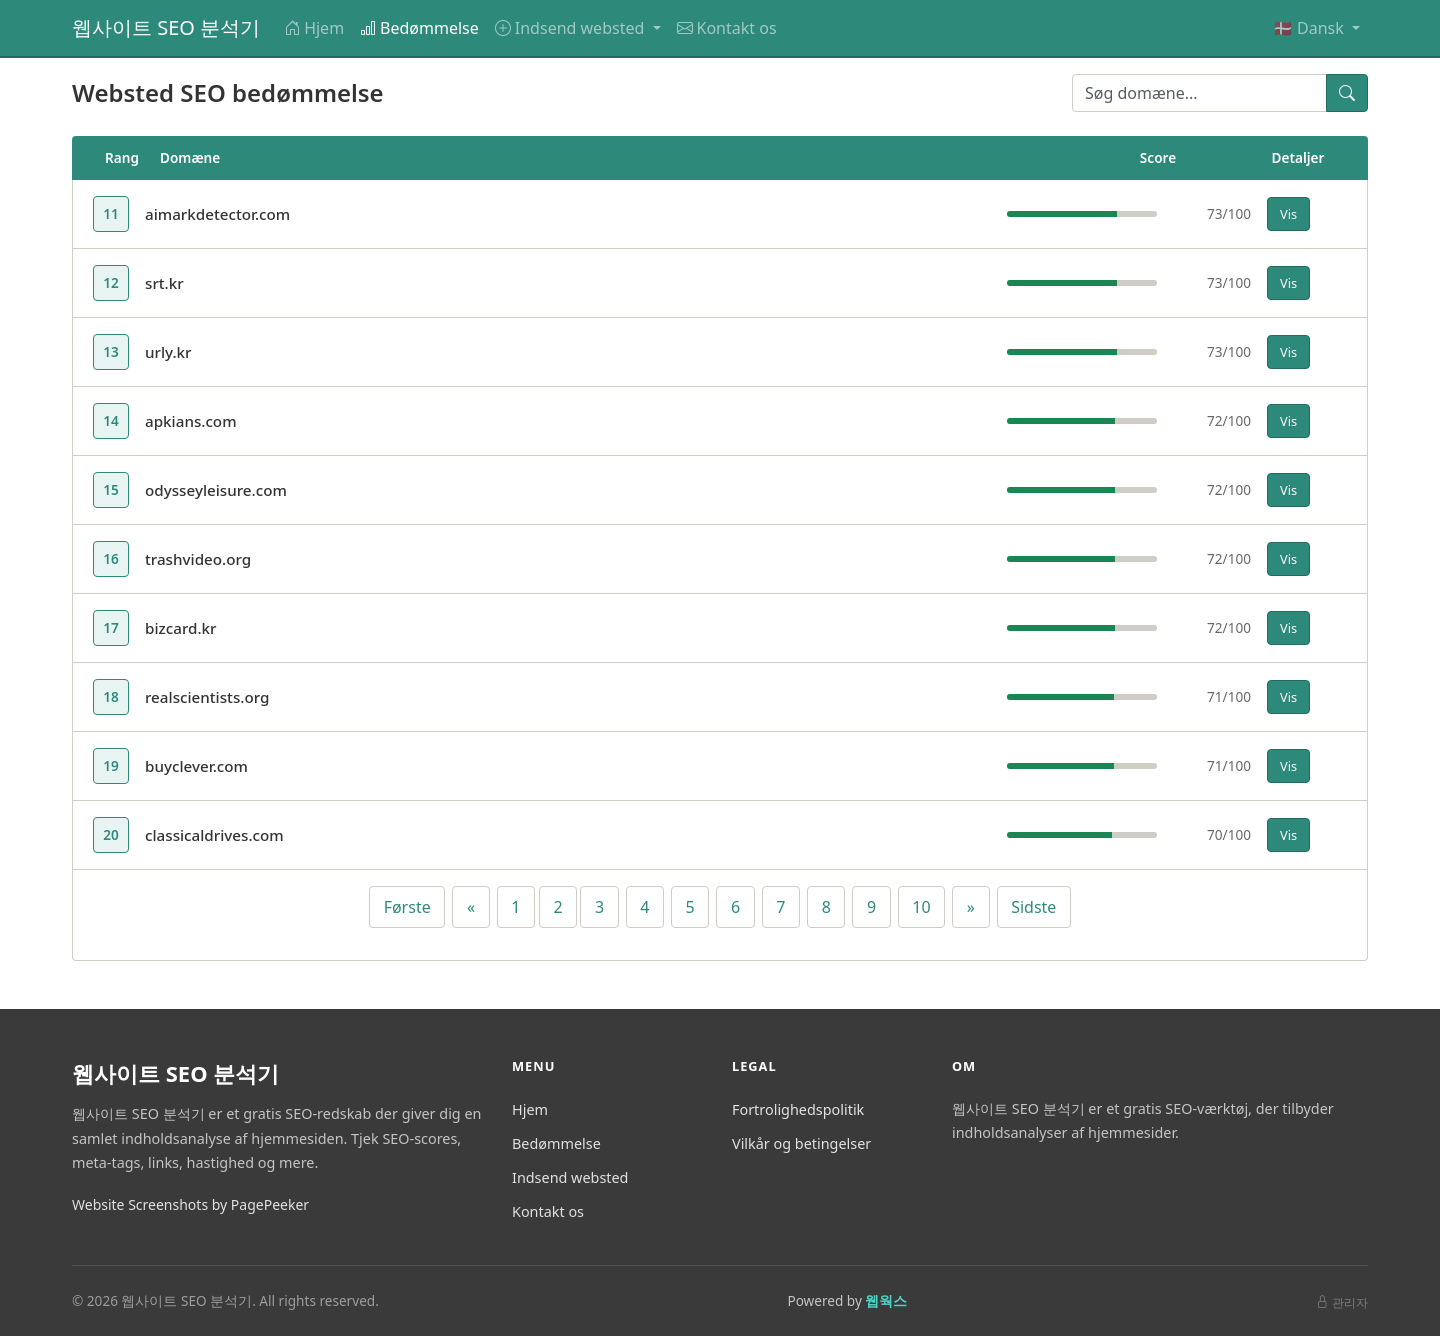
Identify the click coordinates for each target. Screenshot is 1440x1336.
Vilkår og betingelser (801, 1143)
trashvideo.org (198, 559)
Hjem (314, 28)
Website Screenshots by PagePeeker (190, 1204)
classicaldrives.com (214, 835)
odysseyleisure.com (216, 490)
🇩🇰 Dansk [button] (1310, 28)
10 (921, 907)
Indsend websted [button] (572, 28)
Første (407, 907)
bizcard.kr (181, 628)
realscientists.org (207, 697)
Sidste (1033, 907)
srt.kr (164, 283)
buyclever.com (196, 766)
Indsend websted (570, 1177)
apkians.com (191, 421)
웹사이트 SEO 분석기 (166, 27)
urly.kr (168, 352)
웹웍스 (886, 1300)
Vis (1288, 214)
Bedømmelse (419, 28)
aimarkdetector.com (217, 214)
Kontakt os (727, 28)
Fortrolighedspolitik (798, 1109)
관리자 (1342, 1302)
